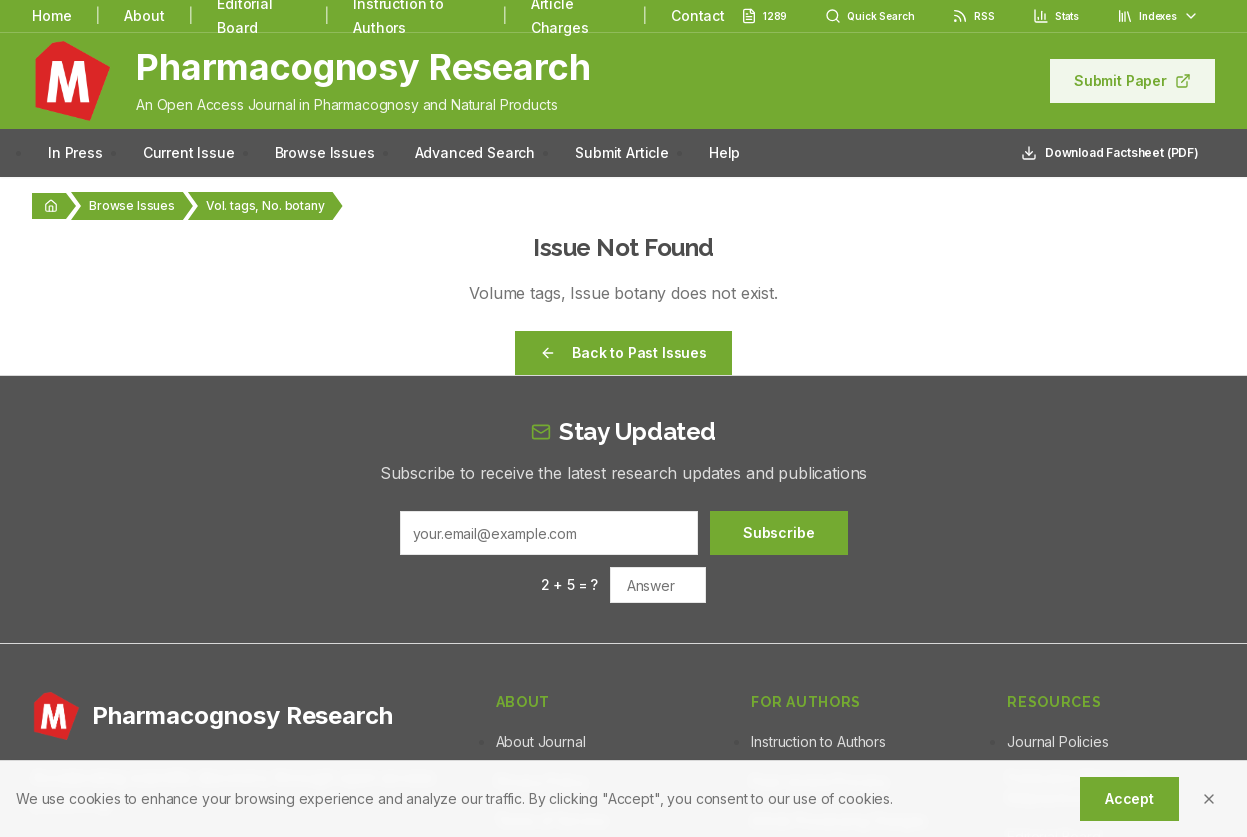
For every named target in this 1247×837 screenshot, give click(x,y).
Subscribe (779, 532)
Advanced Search (475, 152)
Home (51, 15)
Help (724, 152)
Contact (698, 15)
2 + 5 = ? (570, 584)
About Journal (541, 741)
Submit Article (622, 152)
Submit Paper (1132, 80)
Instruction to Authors (818, 741)
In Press (75, 152)
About (144, 15)
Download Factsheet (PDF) (1110, 153)
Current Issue (189, 152)
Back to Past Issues (623, 352)
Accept (1129, 798)
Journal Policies (1057, 741)
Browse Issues (325, 152)
